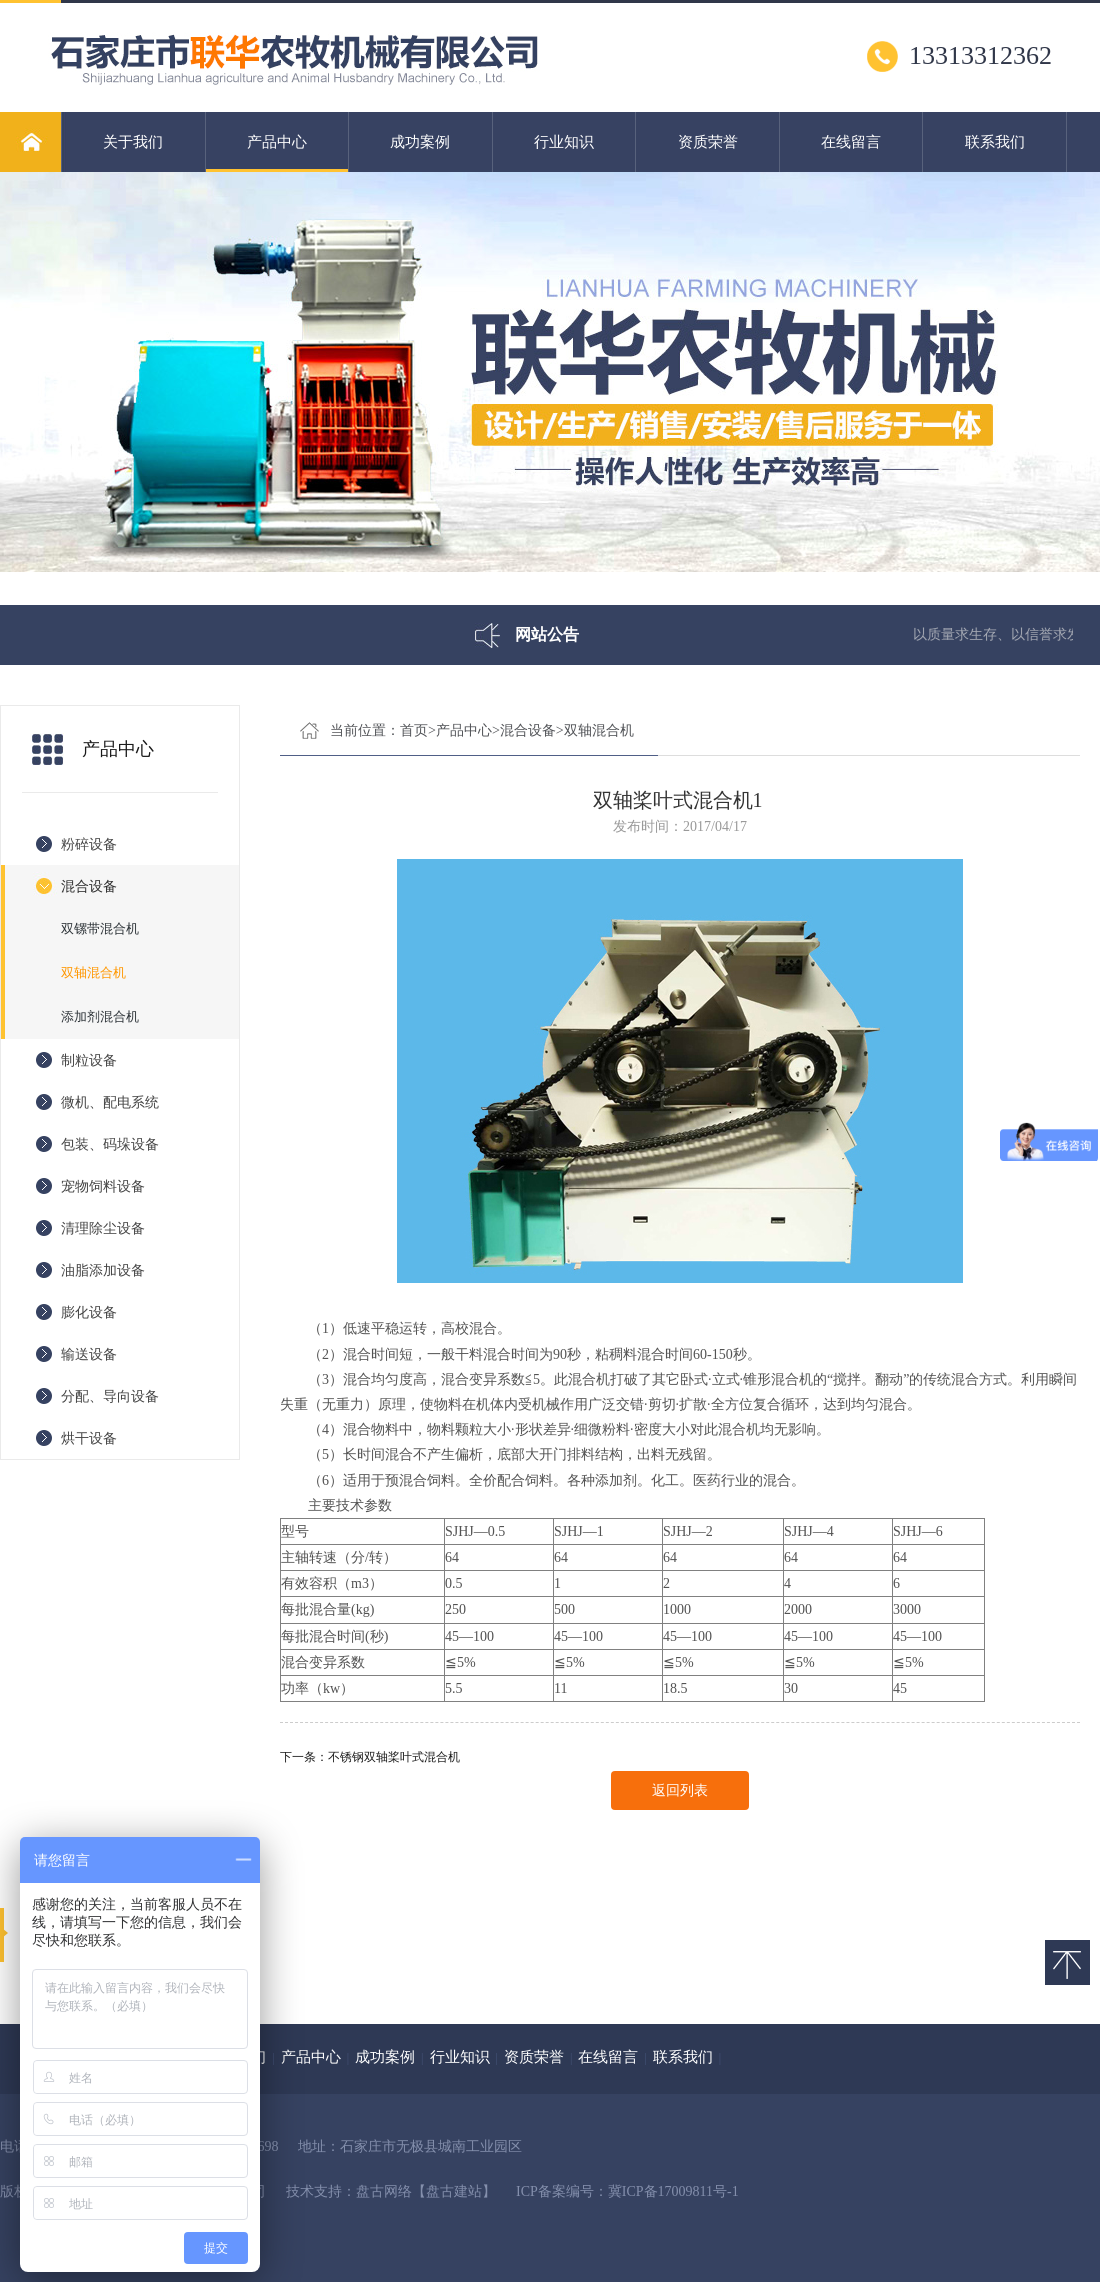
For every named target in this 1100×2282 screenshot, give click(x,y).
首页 (414, 730)
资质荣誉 (708, 142)
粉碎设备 (89, 844)
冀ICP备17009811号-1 (673, 2191)
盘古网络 (384, 2191)
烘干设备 (89, 1438)
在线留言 (851, 142)
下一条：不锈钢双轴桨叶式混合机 (370, 1757)
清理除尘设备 (103, 1228)
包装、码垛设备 (110, 1144)
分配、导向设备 (110, 1396)
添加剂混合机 (100, 1016)
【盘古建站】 (454, 2191)
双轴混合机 (93, 972)
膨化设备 (89, 1312)
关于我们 (133, 142)
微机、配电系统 (110, 1102)
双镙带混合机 (100, 928)
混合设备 (89, 886)
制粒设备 (89, 1060)
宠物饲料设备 (103, 1186)
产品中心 (277, 153)
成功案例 (420, 142)
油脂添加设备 (103, 1270)
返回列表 (680, 1790)
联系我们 (995, 142)
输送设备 (89, 1354)
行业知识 (564, 142)
